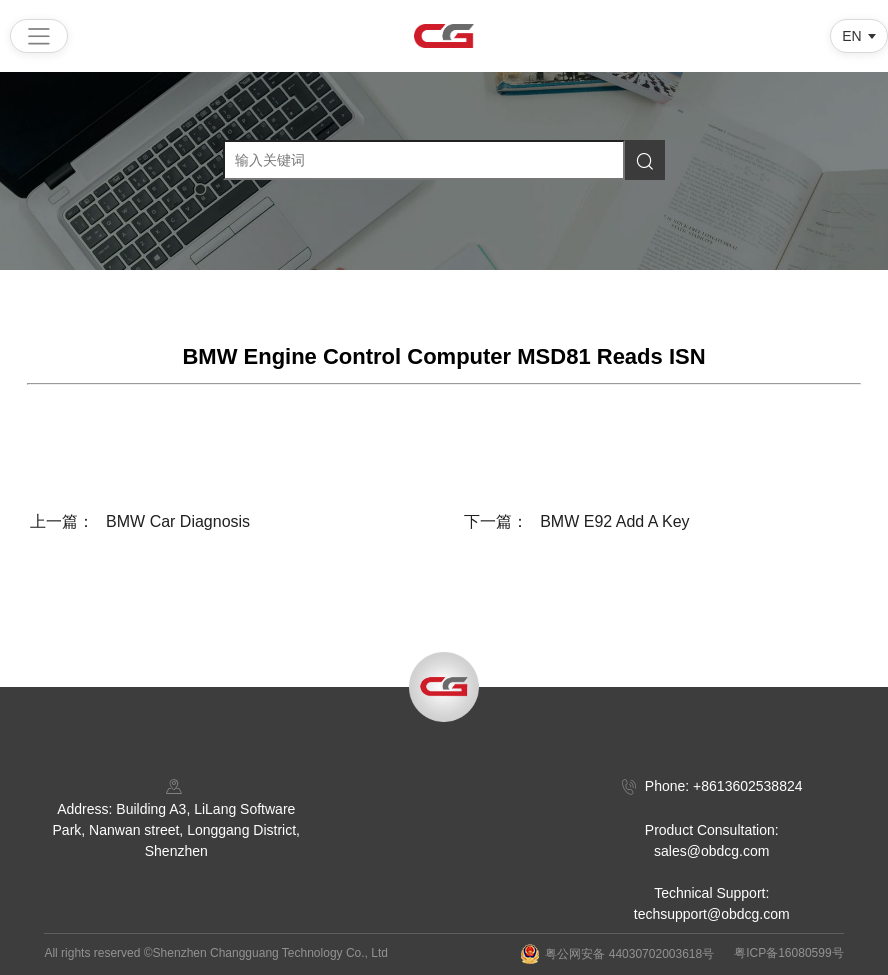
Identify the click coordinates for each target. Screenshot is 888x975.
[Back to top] (444, 687)
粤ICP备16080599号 (788, 953)
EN (851, 36)
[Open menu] (39, 36)
